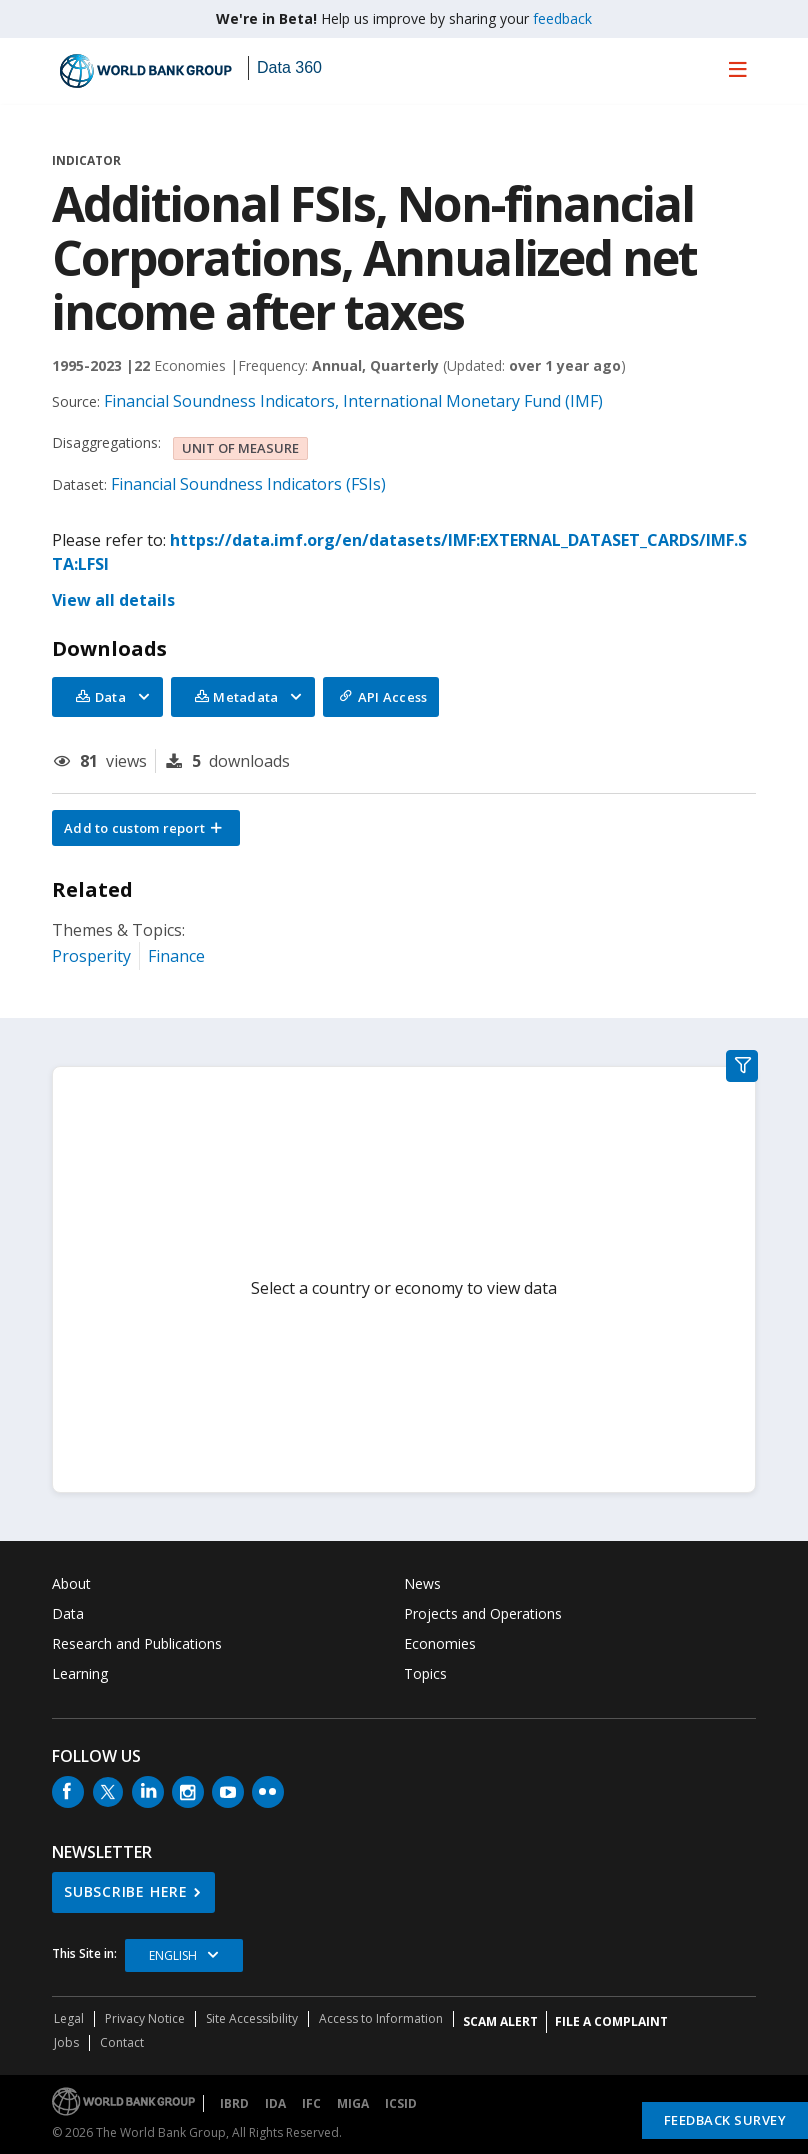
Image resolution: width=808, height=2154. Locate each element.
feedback (562, 18)
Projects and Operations (483, 1613)
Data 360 (289, 67)
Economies (440, 1643)
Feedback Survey (725, 2120)
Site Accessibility (252, 2018)
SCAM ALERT (500, 2021)
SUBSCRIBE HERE (126, 1891)
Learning (80, 1673)
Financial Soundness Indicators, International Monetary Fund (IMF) (353, 401)
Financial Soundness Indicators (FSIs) (248, 484)
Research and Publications (137, 1643)
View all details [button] (113, 600)
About (71, 1583)
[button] (146, 828)
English (173, 1955)
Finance (176, 956)
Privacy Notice (145, 2018)
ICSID (401, 2103)
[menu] (738, 69)
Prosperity (91, 956)
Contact (122, 2042)
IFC (311, 2103)
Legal (69, 2018)
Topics (425, 1673)
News (422, 1583)
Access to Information (381, 2018)
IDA (275, 2103)
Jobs (66, 2042)
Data (68, 1613)
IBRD (234, 2103)
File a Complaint (611, 2021)
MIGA (353, 2103)
